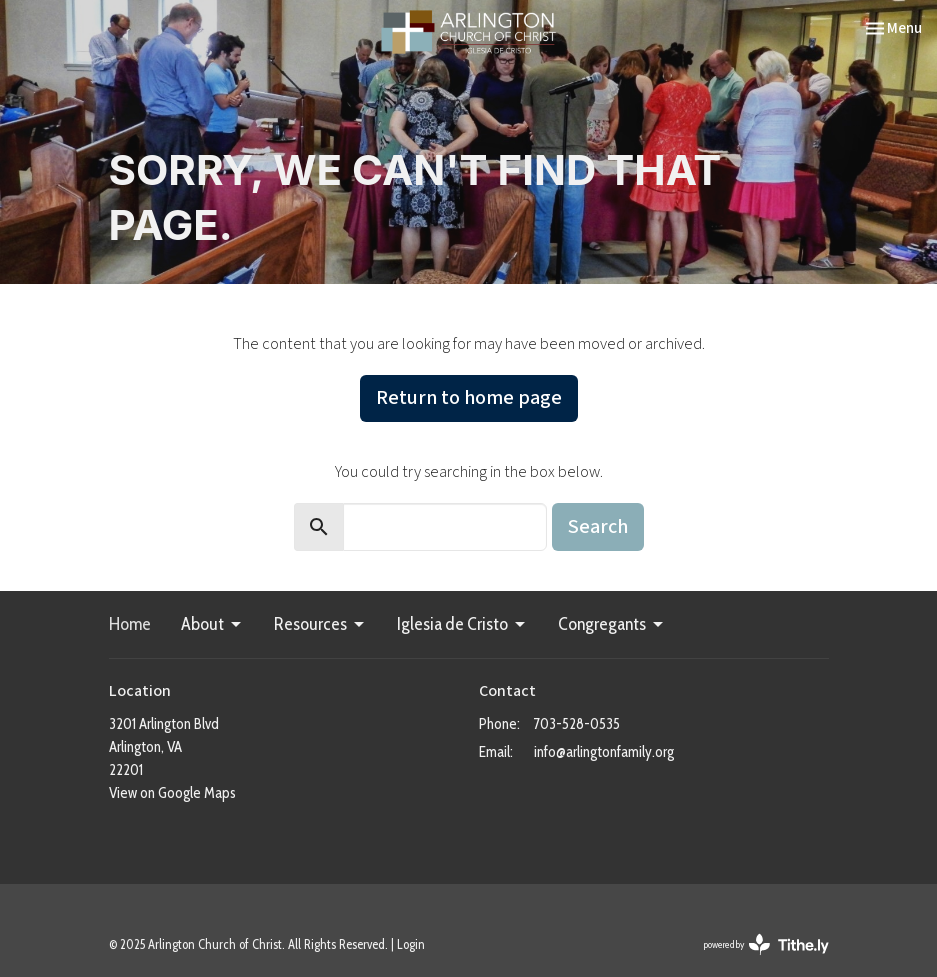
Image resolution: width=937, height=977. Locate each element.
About (212, 624)
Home (130, 624)
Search (598, 527)
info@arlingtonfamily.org (604, 752)
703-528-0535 (577, 724)
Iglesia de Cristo (462, 624)
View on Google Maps (172, 793)
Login (411, 944)
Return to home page (469, 398)
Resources (320, 624)
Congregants (612, 624)
